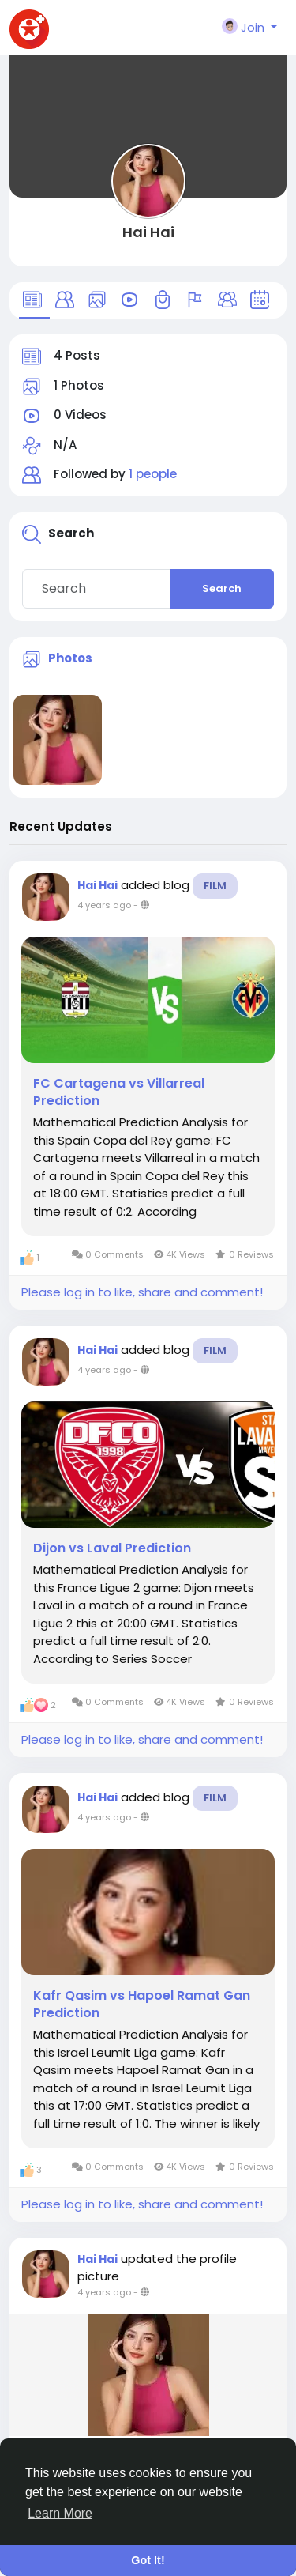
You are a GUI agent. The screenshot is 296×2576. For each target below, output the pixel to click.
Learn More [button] (60, 2513)
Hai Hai (148, 232)
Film (215, 885)
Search (222, 588)
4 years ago (104, 905)
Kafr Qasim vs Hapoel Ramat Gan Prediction (141, 2004)
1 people (153, 474)
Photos (70, 658)
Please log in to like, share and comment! (142, 1292)
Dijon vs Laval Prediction (112, 1548)
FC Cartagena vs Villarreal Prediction (118, 1092)
